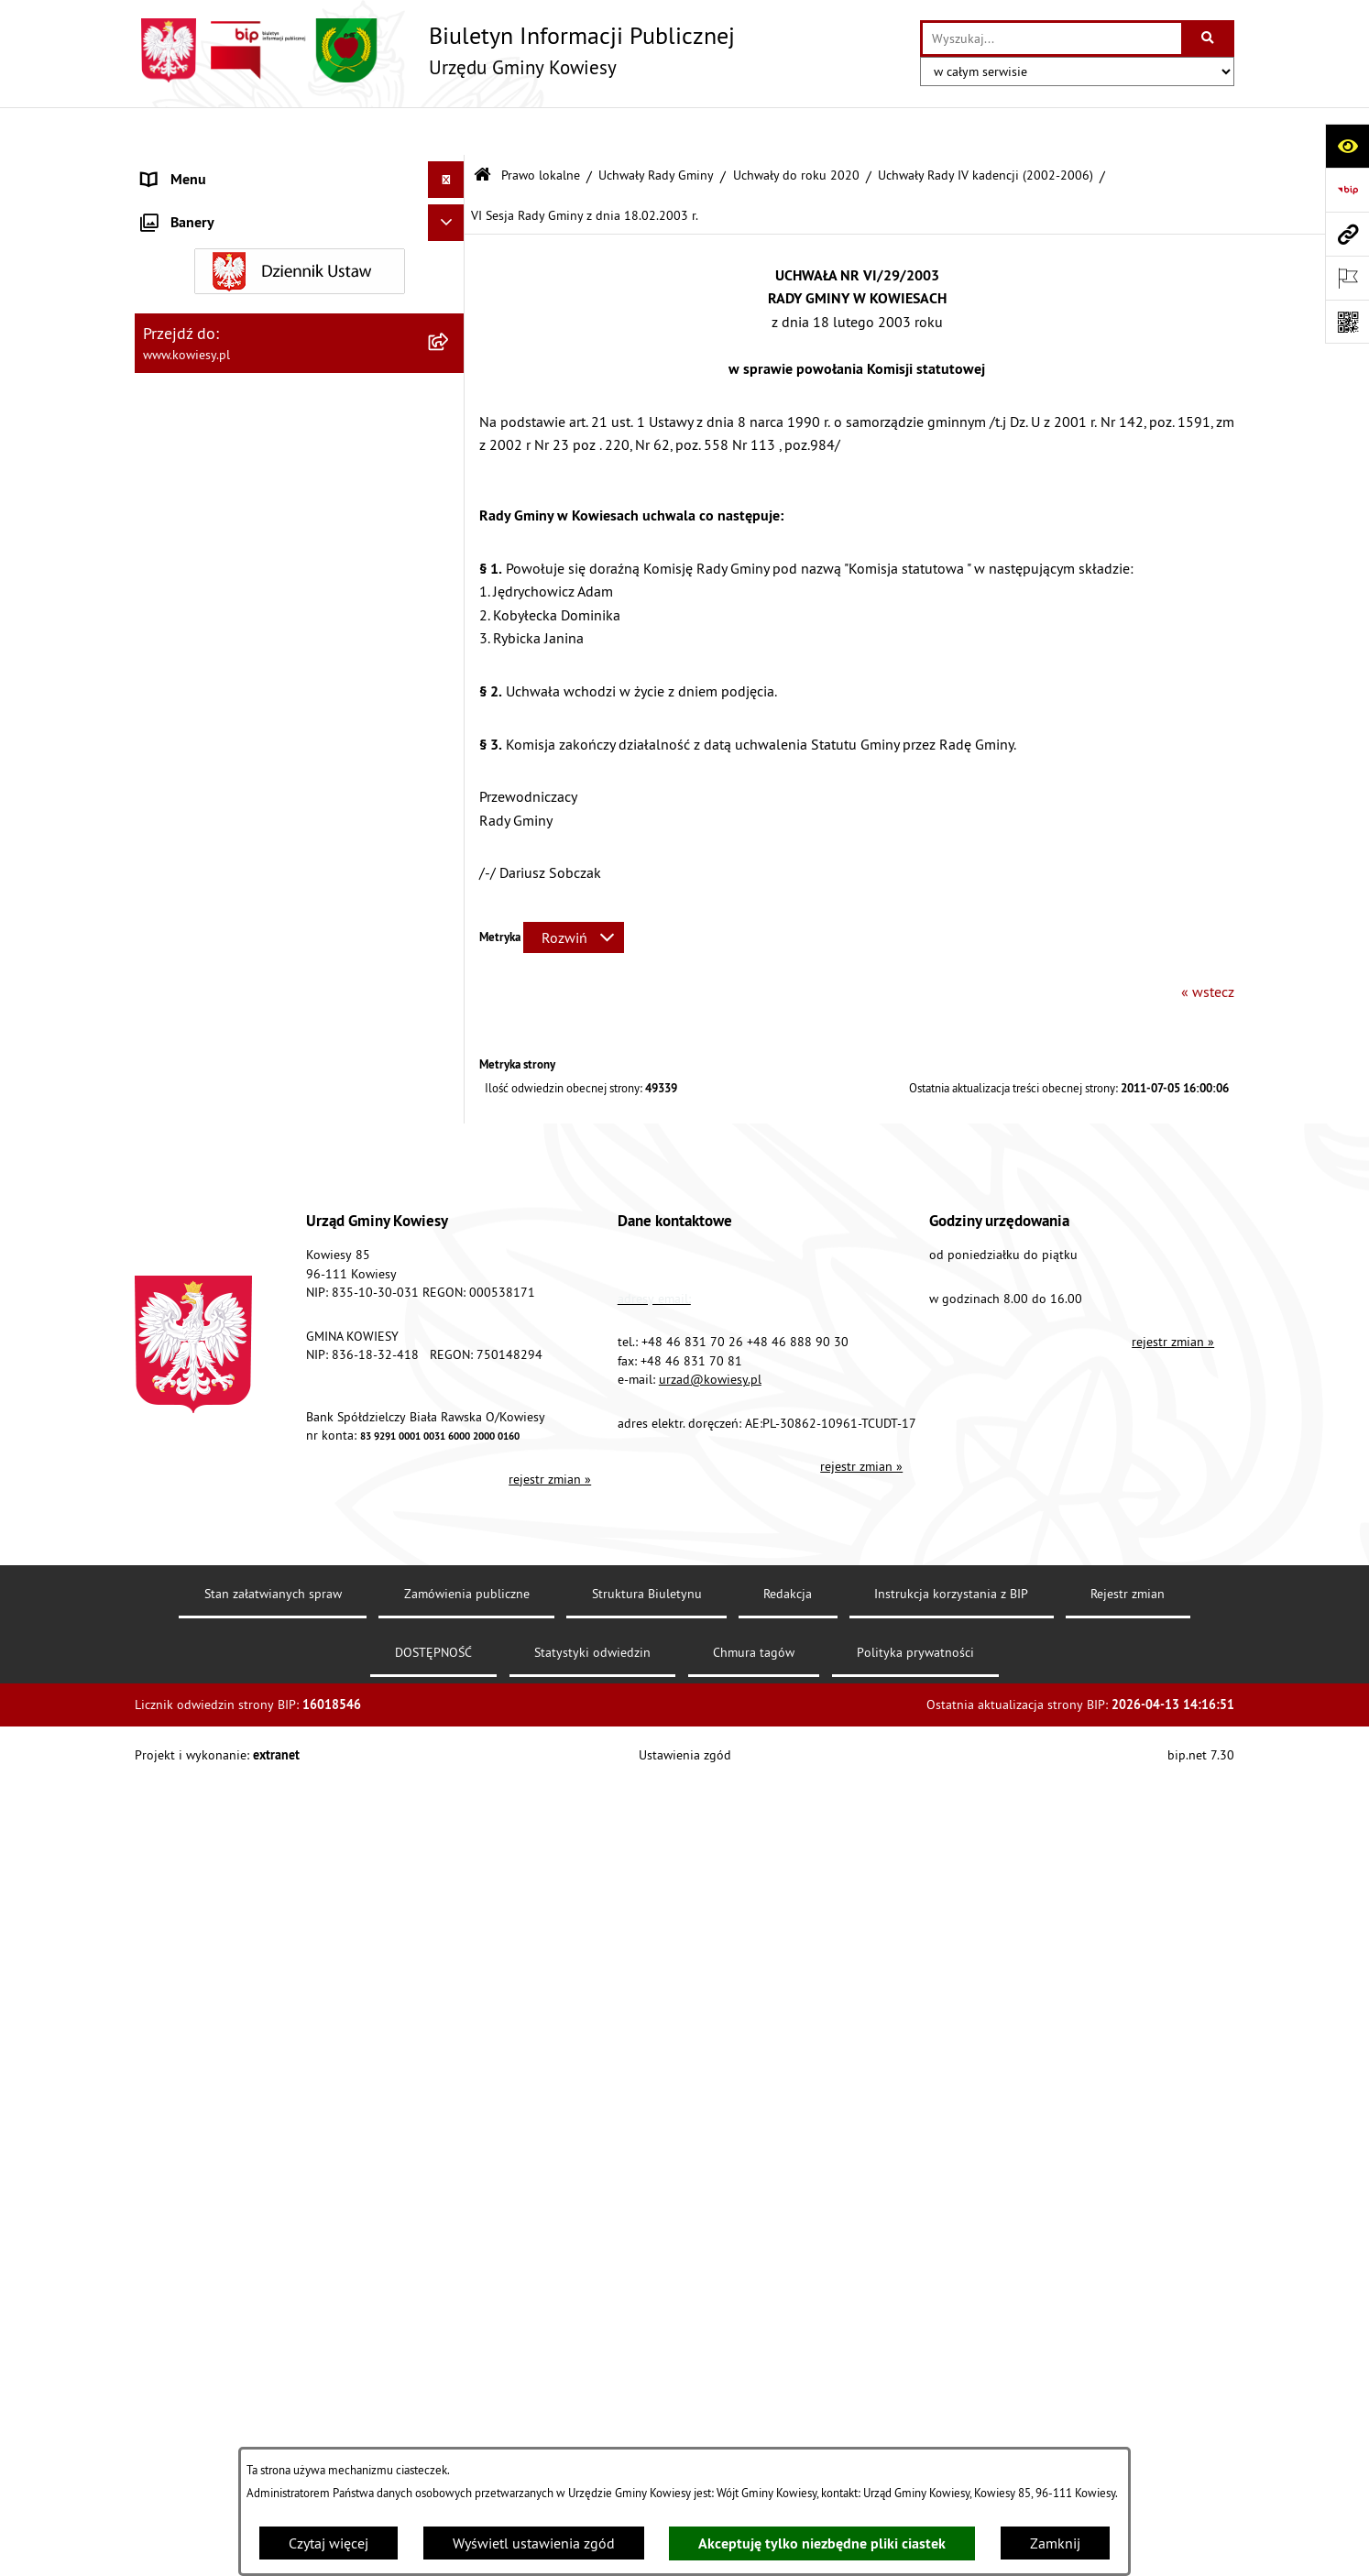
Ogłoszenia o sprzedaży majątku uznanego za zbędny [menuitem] (284, 1487)
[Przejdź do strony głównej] (435, 50)
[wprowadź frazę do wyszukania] (1052, 38)
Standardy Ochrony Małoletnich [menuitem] (240, 956)
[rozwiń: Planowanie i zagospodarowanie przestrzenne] (450, 1322)
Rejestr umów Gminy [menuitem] (206, 1571)
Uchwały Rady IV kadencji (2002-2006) (985, 126)
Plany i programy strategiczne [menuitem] (233, 1249)
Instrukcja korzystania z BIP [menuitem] (227, 2033)
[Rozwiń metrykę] (573, 888)
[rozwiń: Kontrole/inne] (450, 1960)
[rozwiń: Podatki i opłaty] (450, 1286)
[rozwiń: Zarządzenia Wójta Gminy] (450, 837)
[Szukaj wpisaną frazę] (1209, 38)
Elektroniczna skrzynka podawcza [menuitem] (247, 1997)
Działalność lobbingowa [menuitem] (218, 1740)
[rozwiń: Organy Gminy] (450, 205)
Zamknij (1055, 2543)
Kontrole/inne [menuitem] (185, 1960)
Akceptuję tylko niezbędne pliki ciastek (822, 2543)
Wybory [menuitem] (165, 1777)
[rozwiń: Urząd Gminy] (450, 169)
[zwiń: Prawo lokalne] (450, 242)
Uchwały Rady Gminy (656, 126)
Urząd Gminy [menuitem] (181, 168)
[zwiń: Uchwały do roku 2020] (450, 435)
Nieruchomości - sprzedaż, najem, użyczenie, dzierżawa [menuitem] (277, 1429)
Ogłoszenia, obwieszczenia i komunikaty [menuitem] (267, 1381)
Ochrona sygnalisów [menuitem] (205, 2217)
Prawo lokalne (540, 126)
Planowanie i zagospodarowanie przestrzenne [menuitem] (244, 1333)
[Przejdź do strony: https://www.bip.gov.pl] (1347, 190)
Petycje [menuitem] (163, 1923)
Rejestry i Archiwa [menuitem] (195, 1813)
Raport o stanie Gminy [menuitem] (211, 1212)
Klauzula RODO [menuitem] (190, 2143)
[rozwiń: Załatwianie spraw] (450, 1704)
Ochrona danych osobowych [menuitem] (230, 2107)
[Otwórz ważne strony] (1347, 278)
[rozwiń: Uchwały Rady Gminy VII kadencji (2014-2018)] (450, 555)
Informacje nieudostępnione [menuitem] (230, 1850)
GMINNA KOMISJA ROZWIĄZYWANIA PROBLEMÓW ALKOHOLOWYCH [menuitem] (254, 1619)
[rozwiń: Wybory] (450, 1777)
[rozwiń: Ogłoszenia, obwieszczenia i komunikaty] (450, 1381)
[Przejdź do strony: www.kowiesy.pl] (1347, 234)
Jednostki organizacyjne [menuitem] (216, 1139)
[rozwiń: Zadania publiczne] (450, 1535)
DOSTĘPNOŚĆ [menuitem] (186, 2070)
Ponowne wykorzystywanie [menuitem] (226, 1887)
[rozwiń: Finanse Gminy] (450, 993)
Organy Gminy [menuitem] (185, 205)
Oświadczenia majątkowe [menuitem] (221, 1066)
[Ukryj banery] (446, 2260)
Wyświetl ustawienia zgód (534, 2543)
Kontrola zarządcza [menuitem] (201, 1102)
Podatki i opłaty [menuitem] (190, 1286)
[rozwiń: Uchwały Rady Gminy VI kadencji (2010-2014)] (450, 625)
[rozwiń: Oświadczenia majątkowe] (450, 1066)
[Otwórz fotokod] (1347, 322)
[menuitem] (300, 290)
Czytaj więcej (328, 2543)
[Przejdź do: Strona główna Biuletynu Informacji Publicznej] (482, 128)
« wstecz (1207, 944)
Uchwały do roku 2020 (796, 126)
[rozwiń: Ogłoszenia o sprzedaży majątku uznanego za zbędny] (450, 1476)
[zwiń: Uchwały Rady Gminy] (450, 338)
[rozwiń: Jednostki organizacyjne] (450, 1139)
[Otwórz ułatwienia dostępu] (1347, 146)
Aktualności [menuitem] (178, 2180)
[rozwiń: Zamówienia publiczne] (450, 1029)
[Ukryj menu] (446, 132)
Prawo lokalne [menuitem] (187, 242)
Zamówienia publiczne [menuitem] (213, 1029)
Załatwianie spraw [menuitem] (199, 1703)
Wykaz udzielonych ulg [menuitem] (214, 1667)
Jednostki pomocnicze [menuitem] (210, 1176)
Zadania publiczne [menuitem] (199, 1535)
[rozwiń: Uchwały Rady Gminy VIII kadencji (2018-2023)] (450, 484)
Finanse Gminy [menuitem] (188, 992)
